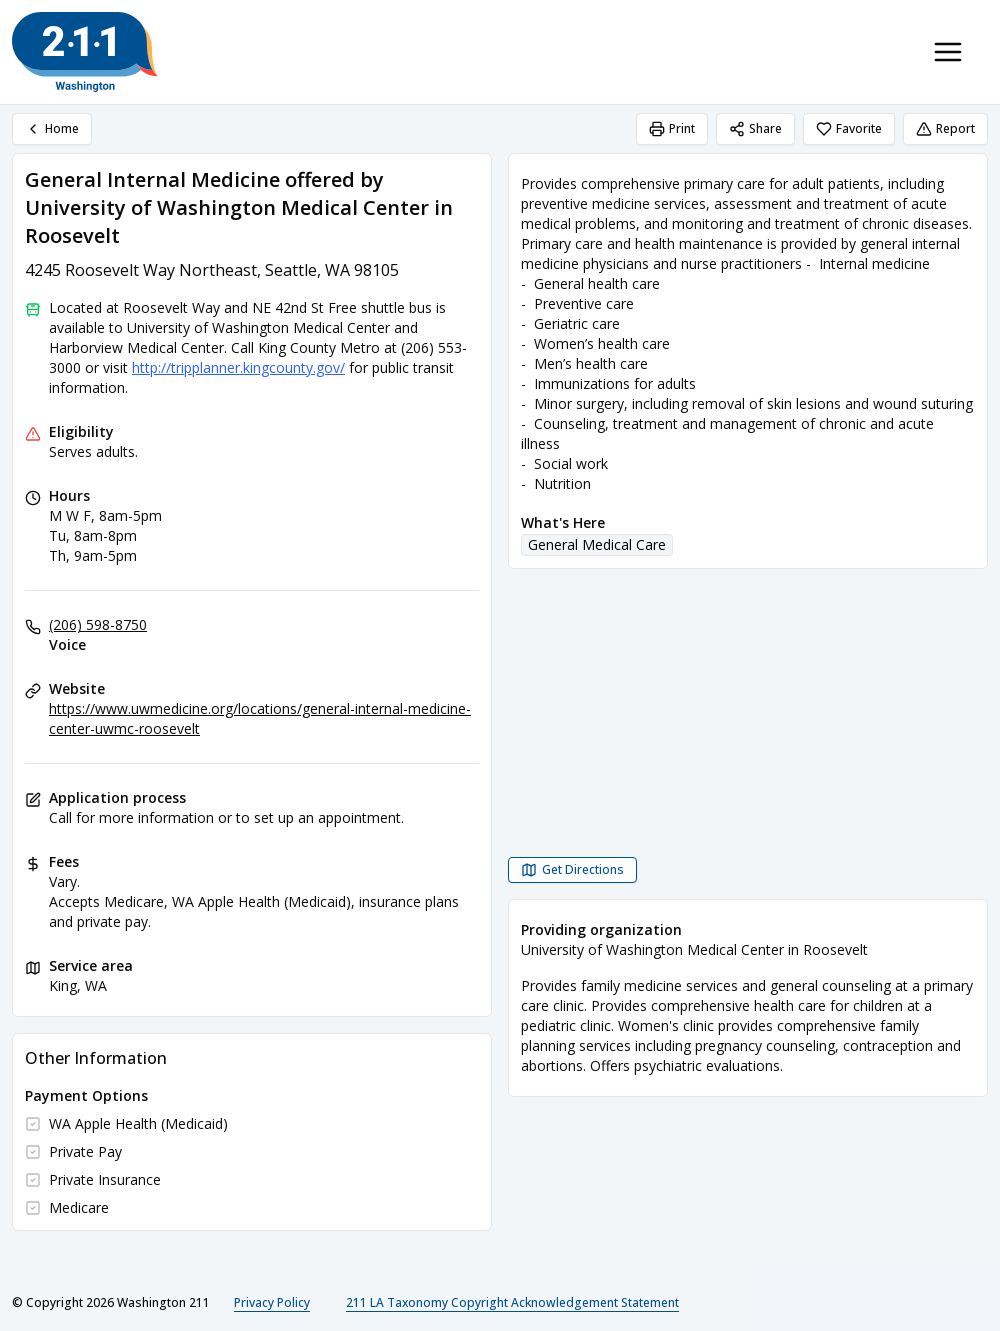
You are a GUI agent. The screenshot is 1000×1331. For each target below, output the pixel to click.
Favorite (849, 128)
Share (755, 128)
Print (672, 128)
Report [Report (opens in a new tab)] (945, 128)
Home (52, 128)
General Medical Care (597, 544)
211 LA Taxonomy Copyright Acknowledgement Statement (512, 1302)
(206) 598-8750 (98, 624)
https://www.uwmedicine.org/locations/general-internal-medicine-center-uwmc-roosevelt (260, 718)
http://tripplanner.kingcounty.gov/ (238, 367)
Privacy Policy (272, 1302)
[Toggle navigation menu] (948, 52)
